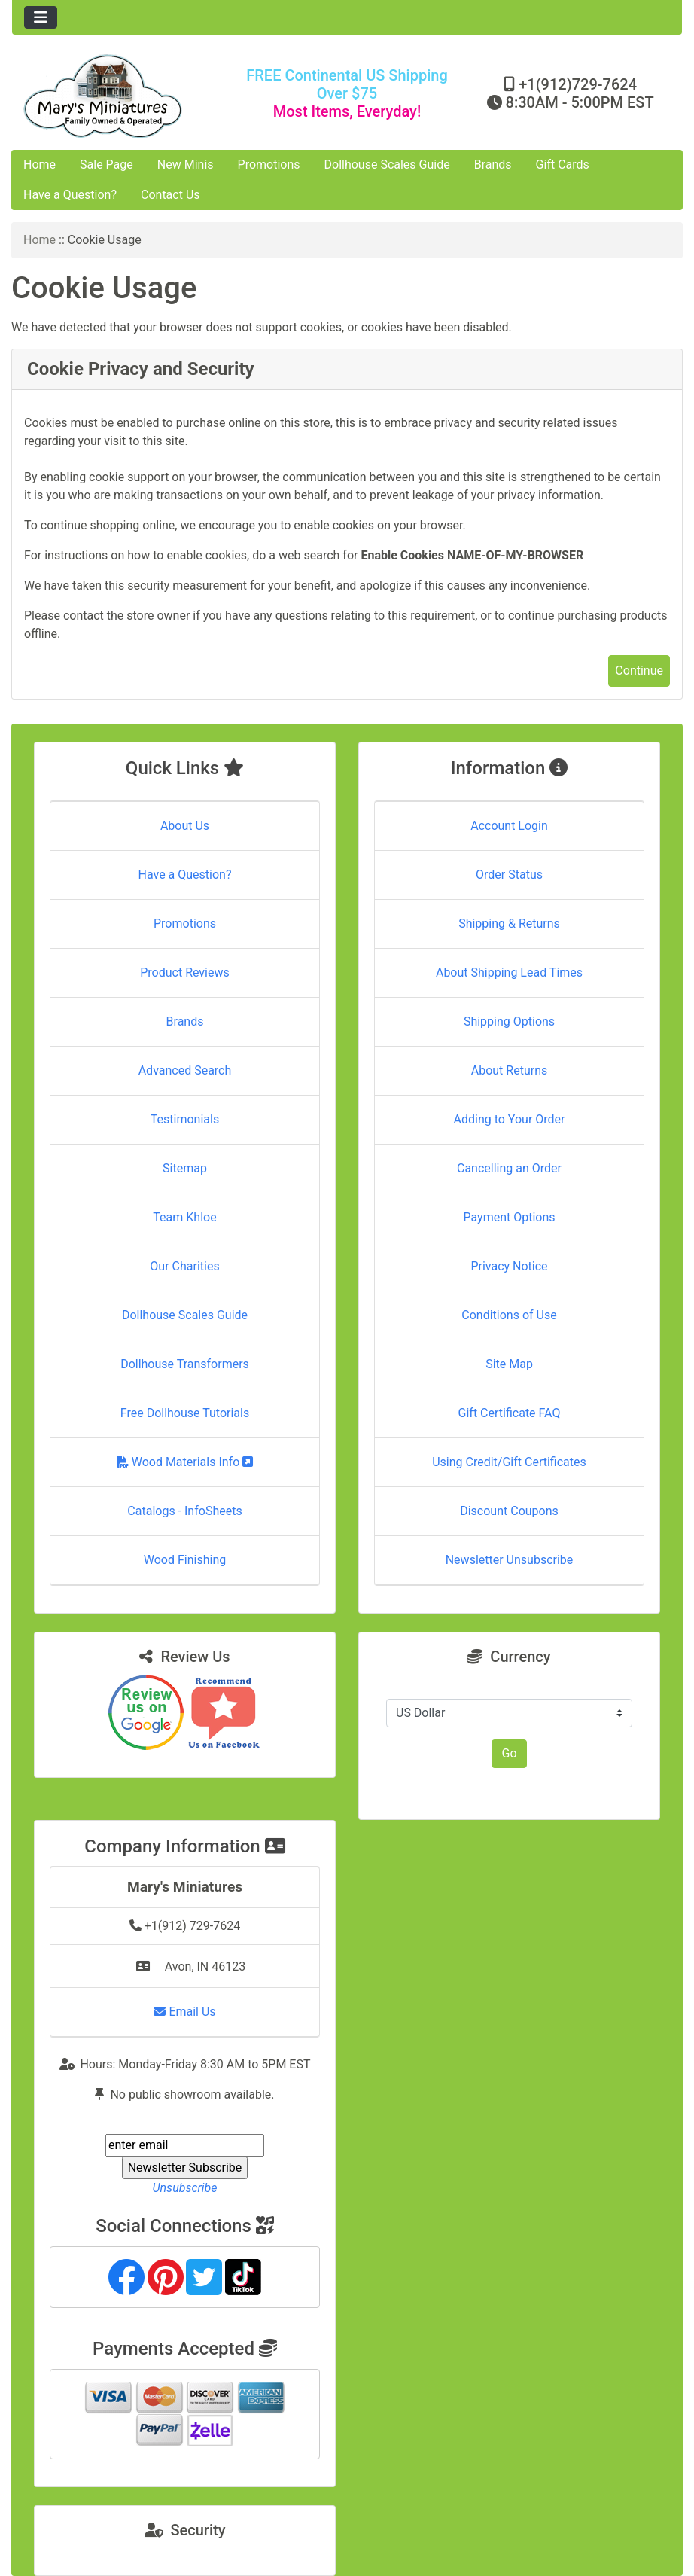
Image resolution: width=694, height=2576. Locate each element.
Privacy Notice (508, 1266)
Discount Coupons (509, 1511)
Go (508, 1753)
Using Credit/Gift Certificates (509, 1462)
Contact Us (170, 194)
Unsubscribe (184, 2188)
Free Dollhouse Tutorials (184, 1413)
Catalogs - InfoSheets (184, 1511)
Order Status (509, 874)
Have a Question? (70, 194)
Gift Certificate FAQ (509, 1413)
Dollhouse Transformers (184, 1364)
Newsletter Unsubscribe (510, 1560)
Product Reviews (185, 972)
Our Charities (184, 1266)
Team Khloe (184, 1217)
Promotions (269, 164)
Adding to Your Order (509, 1119)
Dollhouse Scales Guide (387, 164)
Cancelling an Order (509, 1168)
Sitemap (185, 1168)
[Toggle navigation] (40, 17)
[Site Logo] (123, 96)
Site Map (509, 1364)
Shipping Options (509, 1021)
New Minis (185, 164)
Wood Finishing (185, 1560)
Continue (639, 670)
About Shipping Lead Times (509, 972)
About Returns (509, 1070)
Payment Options (509, 1217)
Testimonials (185, 1119)
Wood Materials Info (185, 1462)
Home (39, 164)
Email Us (184, 2011)
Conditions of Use (508, 1315)
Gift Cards (562, 164)
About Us (184, 826)
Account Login (509, 826)
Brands (493, 164)
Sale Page (106, 164)
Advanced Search (185, 1070)
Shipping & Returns (509, 923)
